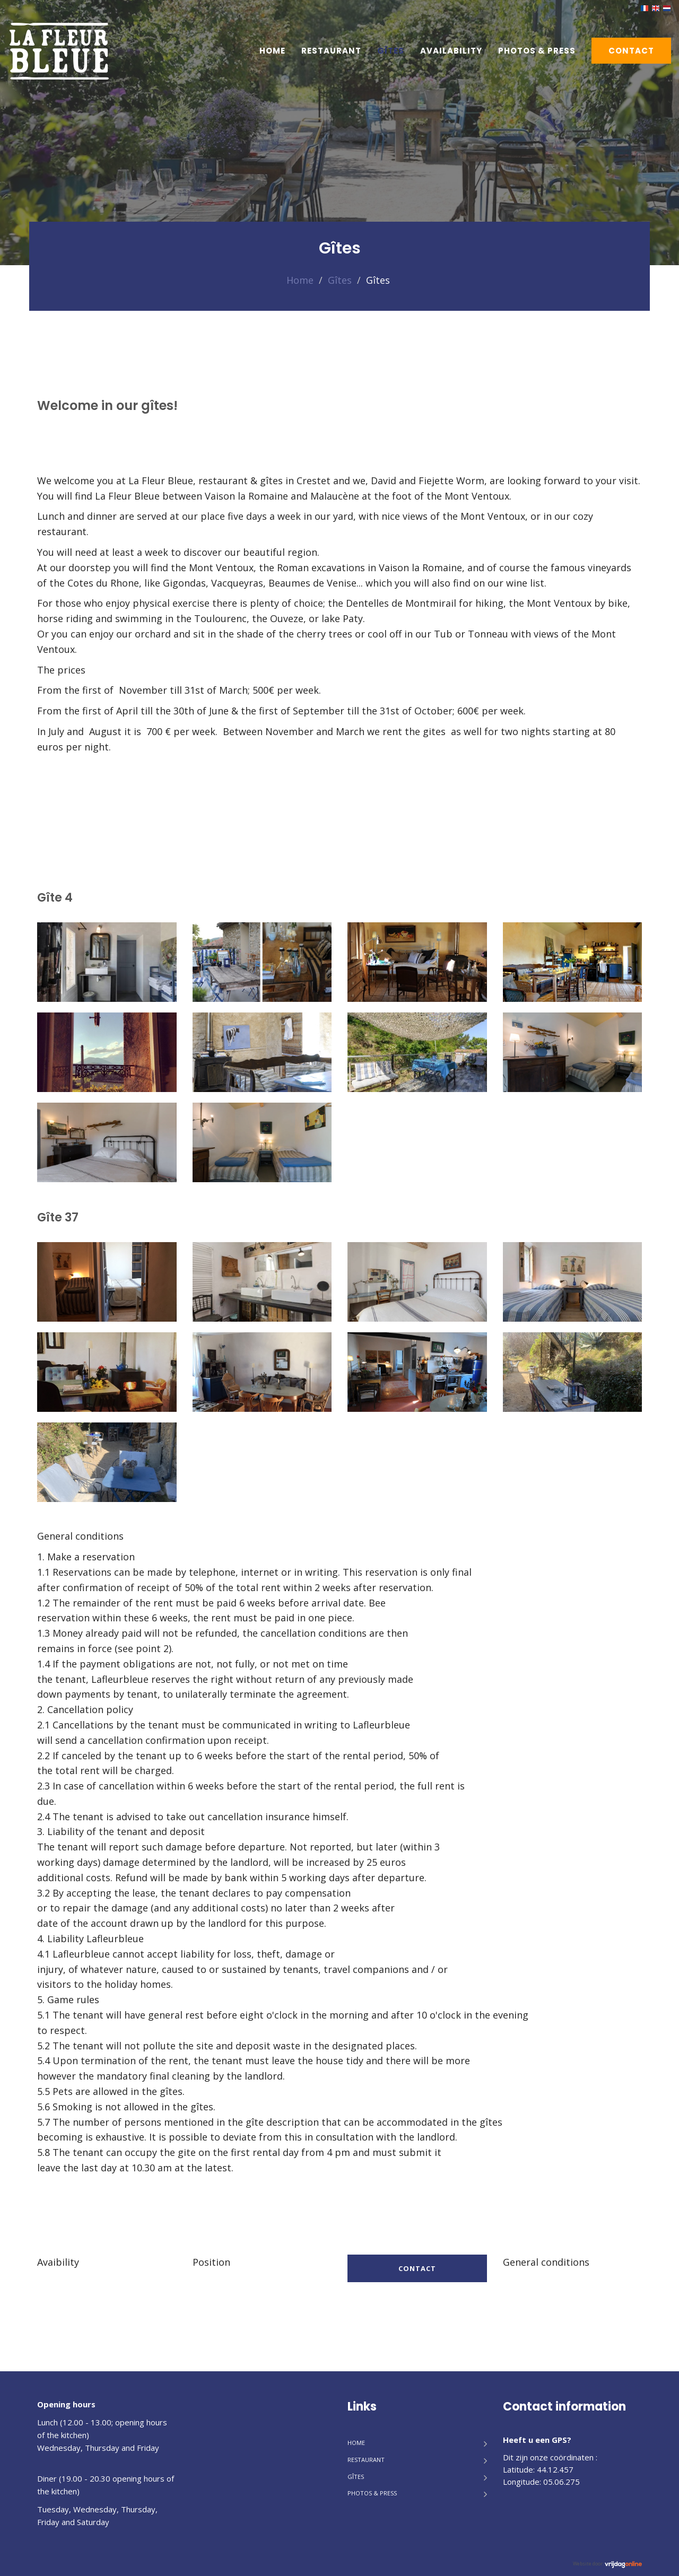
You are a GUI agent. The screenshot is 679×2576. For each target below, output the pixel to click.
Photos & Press (537, 50)
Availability (451, 50)
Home (272, 50)
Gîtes (390, 50)
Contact (631, 50)
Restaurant (331, 50)
